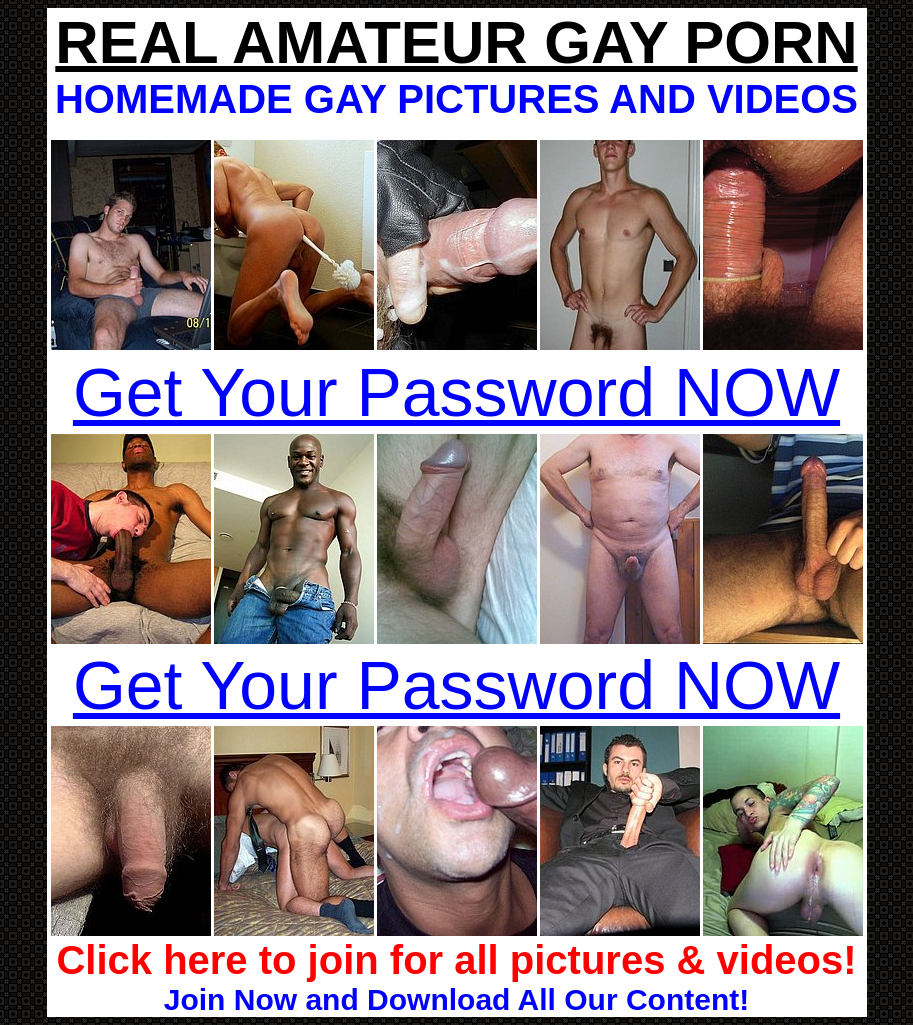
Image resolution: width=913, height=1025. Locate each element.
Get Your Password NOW (456, 392)
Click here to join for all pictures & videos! (456, 960)
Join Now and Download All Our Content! (457, 999)
